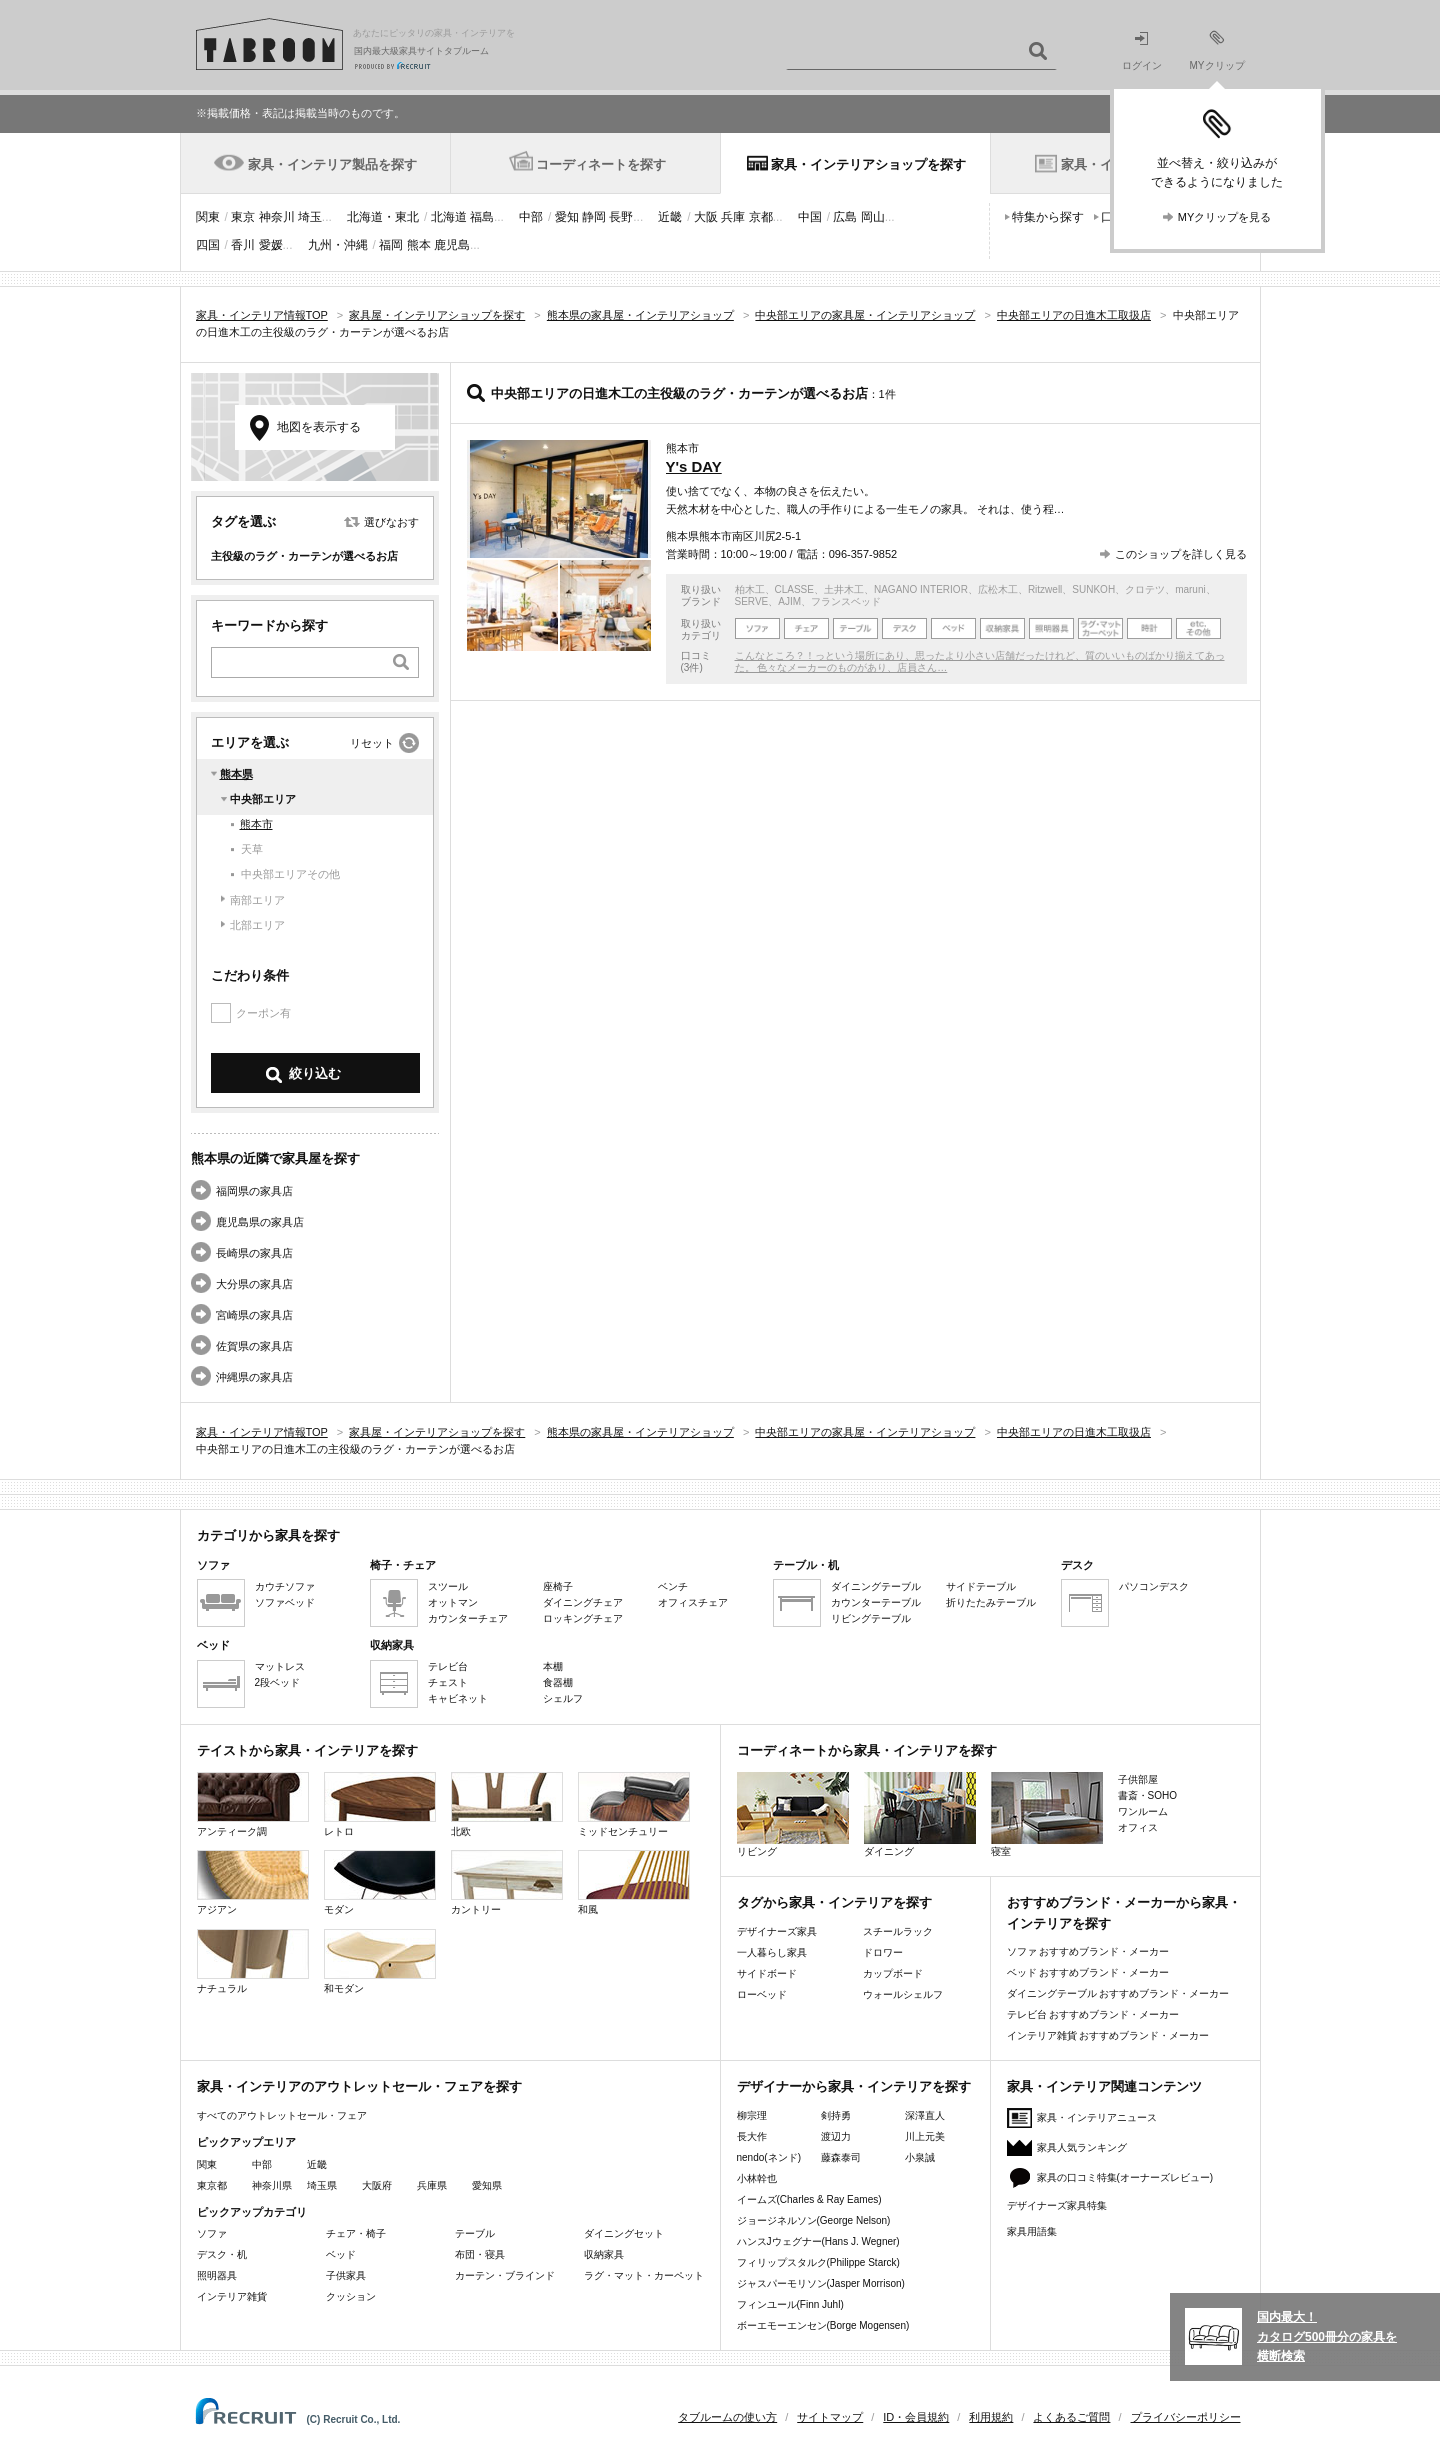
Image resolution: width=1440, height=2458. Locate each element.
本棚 (553, 1666)
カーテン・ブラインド (505, 2275)
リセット (372, 743)
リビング (793, 1814)
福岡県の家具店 (254, 1191)
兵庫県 (432, 2185)
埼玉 (310, 217)
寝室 (1047, 1814)
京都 (761, 217)
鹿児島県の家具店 (260, 1222)
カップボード (893, 1973)
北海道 (449, 217)
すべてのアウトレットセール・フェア (282, 2115)
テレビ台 (448, 1666)
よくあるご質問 (1071, 2417)
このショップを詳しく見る (1181, 554)
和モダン (380, 1961)
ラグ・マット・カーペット (644, 2275)
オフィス (1138, 1827)
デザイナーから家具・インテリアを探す (854, 2086)
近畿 (670, 217)
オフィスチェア (693, 1602)
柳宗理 (752, 2115)
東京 (243, 217)
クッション (351, 2296)
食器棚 (558, 1682)
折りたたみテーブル (991, 1602)
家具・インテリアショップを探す (868, 164)
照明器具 (217, 2275)
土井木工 (844, 589)
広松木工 (998, 589)
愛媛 (271, 245)
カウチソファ (285, 1586)
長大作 (752, 2136)
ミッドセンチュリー (634, 1804)
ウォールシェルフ (903, 1994)
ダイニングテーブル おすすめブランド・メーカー (1118, 1993)
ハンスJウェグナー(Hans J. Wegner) (818, 2241)
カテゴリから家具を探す (268, 1535)
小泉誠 (920, 2157)
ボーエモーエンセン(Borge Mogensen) (823, 2325)
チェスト (448, 1682)
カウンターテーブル (876, 1602)
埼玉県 (322, 2185)
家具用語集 (1032, 2231)
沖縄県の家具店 (254, 1377)
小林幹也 (757, 2178)
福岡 (391, 245)
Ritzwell (1045, 589)
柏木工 (750, 589)
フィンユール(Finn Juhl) (790, 2304)
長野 (621, 217)
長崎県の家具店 (254, 1253)
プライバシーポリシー (1186, 2417)
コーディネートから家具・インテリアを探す (867, 1750)
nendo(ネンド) (769, 2157)
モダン (380, 1882)
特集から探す (1048, 217)
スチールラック (898, 1931)
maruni (1190, 589)
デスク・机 (222, 2254)
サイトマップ (830, 2417)
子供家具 (346, 2275)
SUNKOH (1093, 589)
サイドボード (767, 1973)
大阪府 (377, 2185)
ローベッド (762, 1994)
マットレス (280, 1666)
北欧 (507, 1804)
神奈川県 (272, 2185)
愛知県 (487, 2185)
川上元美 (925, 2136)
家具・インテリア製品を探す (332, 164)
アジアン (253, 1882)
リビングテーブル (871, 1618)
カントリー (507, 1882)
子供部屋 (1138, 1779)
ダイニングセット (624, 2233)
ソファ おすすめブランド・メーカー (1088, 1951)
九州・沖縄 (338, 245)
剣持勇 (836, 2115)
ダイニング (920, 1814)
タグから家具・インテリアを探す (834, 1902)
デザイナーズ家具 (777, 1931)
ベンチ (673, 1586)
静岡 (594, 217)
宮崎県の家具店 (254, 1315)
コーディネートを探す (601, 164)
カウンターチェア (468, 1618)
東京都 (212, 2185)
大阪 (706, 217)
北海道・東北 (383, 217)
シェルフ (563, 1698)
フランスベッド (846, 601)
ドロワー (883, 1952)
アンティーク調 (253, 1804)
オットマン (453, 1602)
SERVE (752, 601)
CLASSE (794, 589)
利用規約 (991, 2417)
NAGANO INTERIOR (921, 589)
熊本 (419, 245)
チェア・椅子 (356, 2233)
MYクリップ (1217, 50)
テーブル (475, 2233)
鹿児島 (452, 245)
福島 (482, 217)
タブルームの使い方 (727, 2417)
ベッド (341, 2254)
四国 (208, 245)
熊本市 (256, 824)
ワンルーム (1143, 1811)
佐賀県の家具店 (254, 1346)
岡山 (873, 217)
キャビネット (458, 1698)
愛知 (567, 217)
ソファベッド (285, 1602)
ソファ (212, 2233)
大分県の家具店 (254, 1284)
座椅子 (558, 1586)
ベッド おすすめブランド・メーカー (1088, 1972)
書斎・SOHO (1147, 1795)
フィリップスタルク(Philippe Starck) (818, 2262)
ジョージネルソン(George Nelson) (814, 2220)
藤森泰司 (841, 2157)
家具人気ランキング (1082, 2147)
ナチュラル (253, 1961)
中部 (531, 217)
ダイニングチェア (583, 1602)
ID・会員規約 (916, 2417)
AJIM (789, 601)
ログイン (1142, 51)
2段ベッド (278, 1682)
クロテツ (1145, 589)
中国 (810, 217)
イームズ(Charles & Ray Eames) (809, 2199)
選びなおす (391, 522)
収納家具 (604, 2254)
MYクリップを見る (1225, 217)
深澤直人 (925, 2115)
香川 (243, 245)
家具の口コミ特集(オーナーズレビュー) (1125, 2177)
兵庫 (733, 217)
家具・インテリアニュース (1097, 2117)
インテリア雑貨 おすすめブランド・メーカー (1108, 2035)
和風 (634, 1882)
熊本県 (236, 774)
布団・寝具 (480, 2254)
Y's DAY (694, 466)
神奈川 (277, 217)
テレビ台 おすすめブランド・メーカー (1093, 2014)
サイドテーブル (981, 1586)
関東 (208, 217)
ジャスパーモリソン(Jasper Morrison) (821, 2283)
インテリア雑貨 (232, 2296)
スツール (448, 1586)
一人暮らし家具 (772, 1952)
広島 (845, 217)
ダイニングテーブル (876, 1586)
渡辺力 (836, 2136)
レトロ (380, 1804)
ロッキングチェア (583, 1618)
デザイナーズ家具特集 (1057, 2205)
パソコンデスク (1154, 1586)
